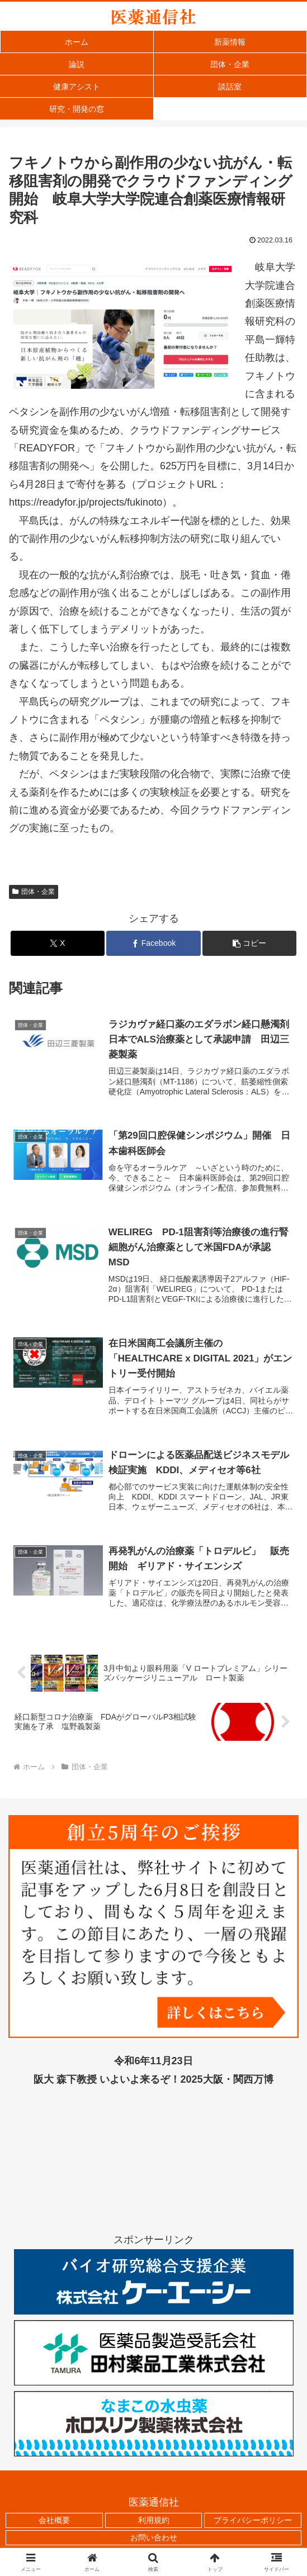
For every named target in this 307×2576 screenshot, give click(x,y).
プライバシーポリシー (253, 2521)
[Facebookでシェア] (153, 943)
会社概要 (54, 2521)
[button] (249, 943)
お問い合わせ (153, 2539)
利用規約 (153, 2521)
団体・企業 (33, 892)
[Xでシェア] (58, 943)
